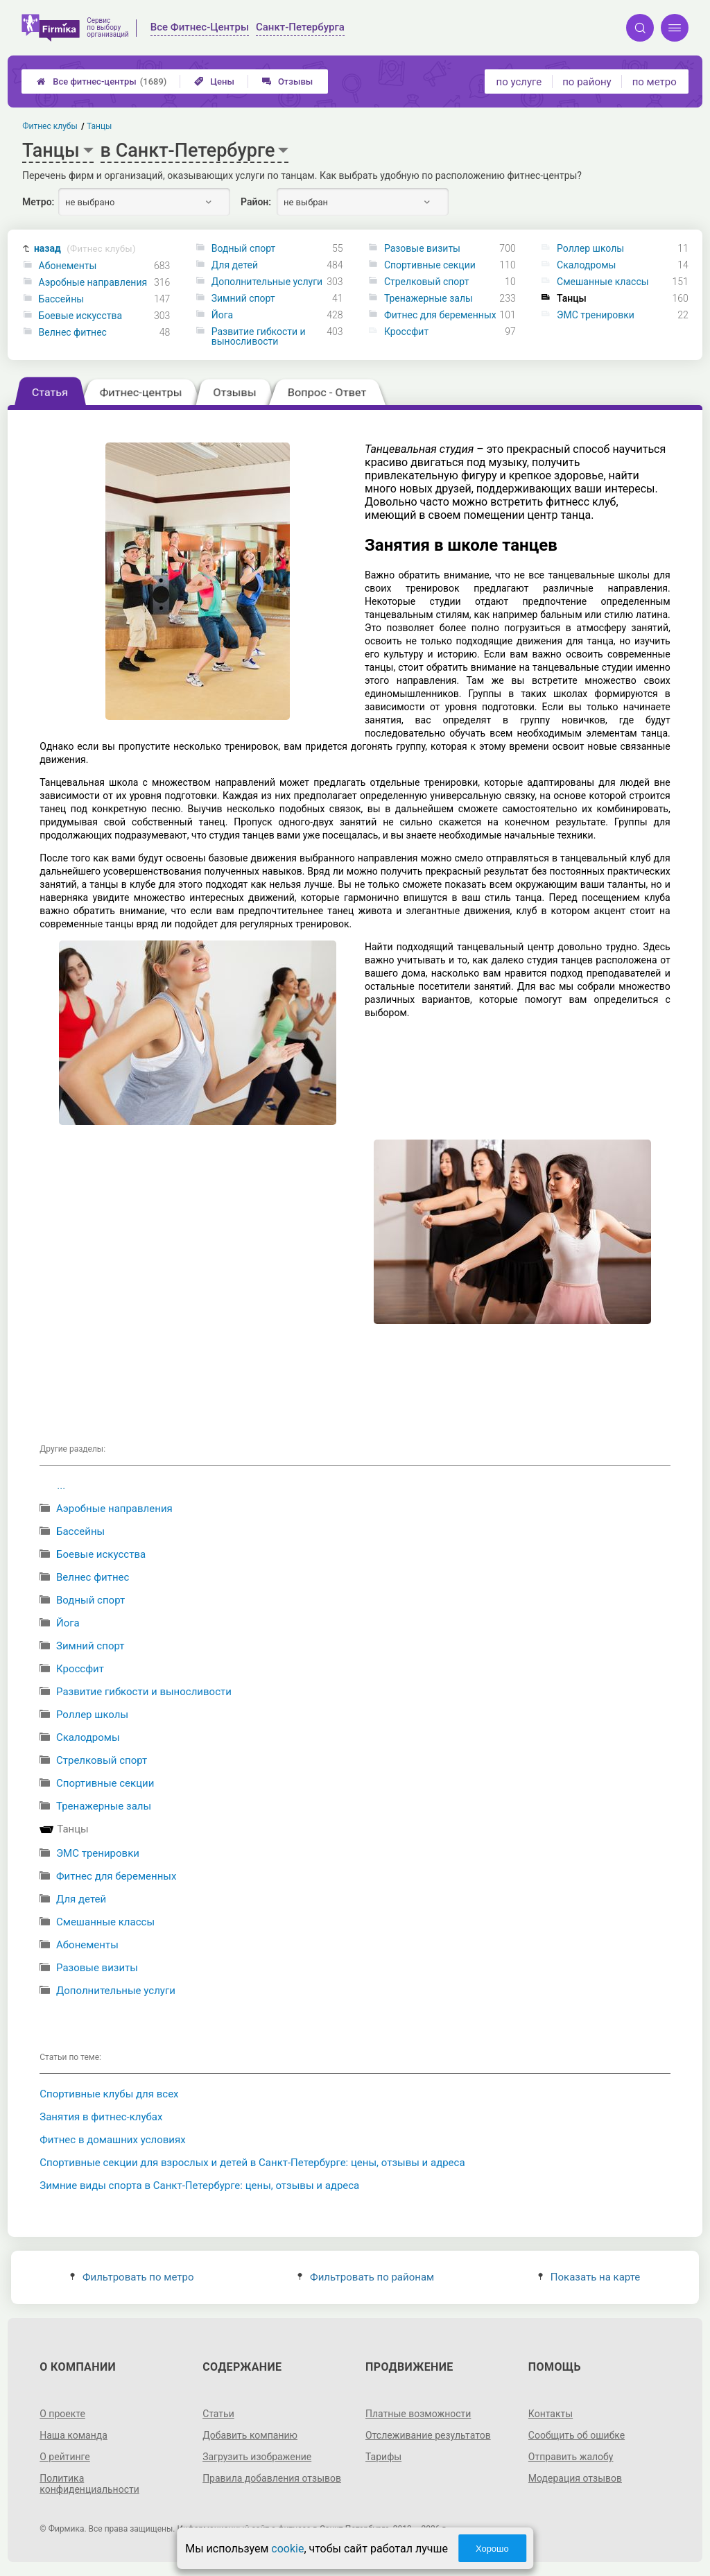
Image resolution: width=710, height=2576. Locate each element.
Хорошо (492, 2548)
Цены (214, 81)
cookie (287, 2548)
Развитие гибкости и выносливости (258, 336)
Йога (222, 315)
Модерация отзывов (575, 2478)
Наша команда (73, 2435)
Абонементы (68, 266)
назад (85, 248)
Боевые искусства (81, 315)
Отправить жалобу (571, 2456)
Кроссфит (406, 331)
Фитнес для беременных (440, 315)
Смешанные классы (603, 281)
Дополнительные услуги (266, 281)
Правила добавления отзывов (271, 2478)
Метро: (38, 201)
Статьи (218, 2413)
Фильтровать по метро (132, 2277)
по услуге (519, 82)
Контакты (550, 2413)
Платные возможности (418, 2413)
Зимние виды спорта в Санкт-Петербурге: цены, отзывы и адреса (199, 2185)
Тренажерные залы (428, 298)
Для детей (234, 265)
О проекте (62, 2413)
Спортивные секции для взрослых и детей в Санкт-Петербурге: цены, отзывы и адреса (252, 2162)
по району (586, 82)
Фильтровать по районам (365, 2277)
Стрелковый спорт (426, 281)
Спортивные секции (430, 265)
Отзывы (287, 81)
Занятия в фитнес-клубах (101, 2117)
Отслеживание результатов (428, 2435)
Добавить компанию (249, 2435)
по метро (654, 82)
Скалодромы (586, 265)
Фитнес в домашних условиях (112, 2139)
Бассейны (62, 299)
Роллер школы (590, 248)
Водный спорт (243, 248)
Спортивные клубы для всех (109, 2094)
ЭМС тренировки (595, 315)
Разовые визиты (422, 248)
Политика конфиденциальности (89, 2484)
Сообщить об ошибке (576, 2435)
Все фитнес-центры (101, 81)
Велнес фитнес (73, 332)
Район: (256, 201)
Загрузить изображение (256, 2456)
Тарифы (383, 2456)
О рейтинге (65, 2456)
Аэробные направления (93, 282)
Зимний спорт (243, 298)
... (61, 1485)
